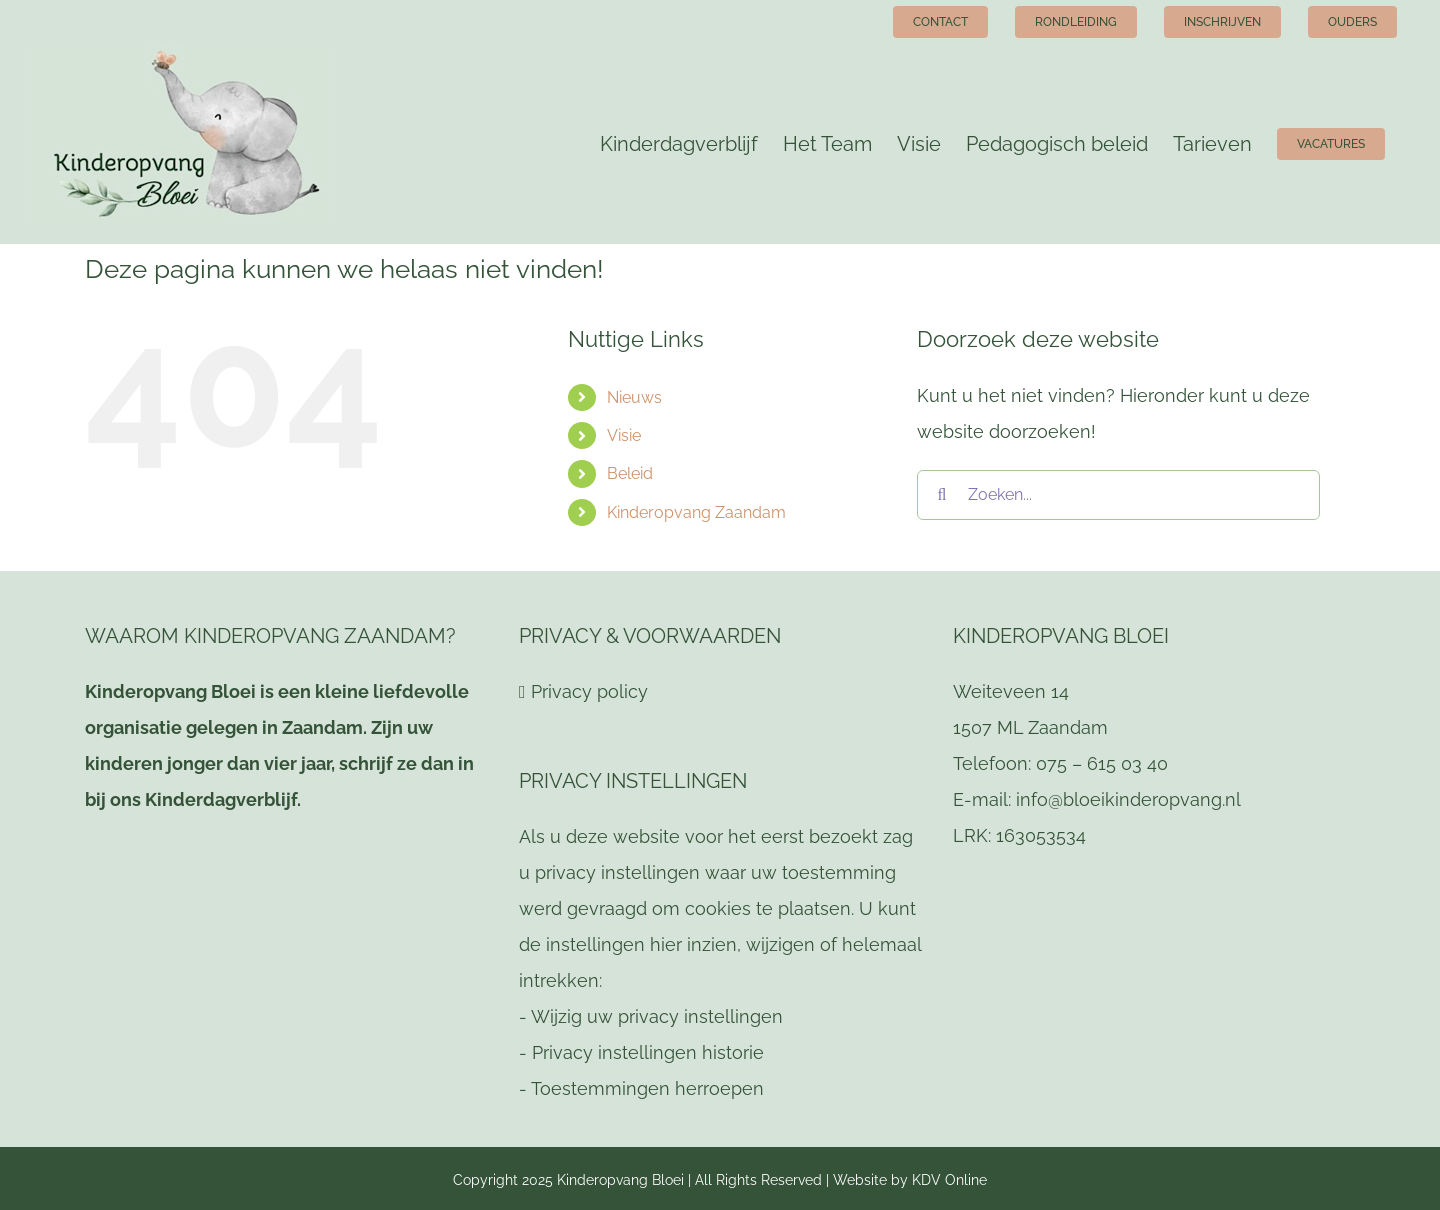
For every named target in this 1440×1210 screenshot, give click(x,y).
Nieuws (634, 397)
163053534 (1041, 835)
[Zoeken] (942, 495)
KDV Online (949, 1180)
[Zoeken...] (1118, 495)
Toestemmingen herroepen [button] (647, 1088)
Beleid (630, 473)
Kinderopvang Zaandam (696, 512)
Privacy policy (589, 691)
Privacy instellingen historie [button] (648, 1052)
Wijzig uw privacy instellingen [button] (657, 1016)
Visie (624, 435)
